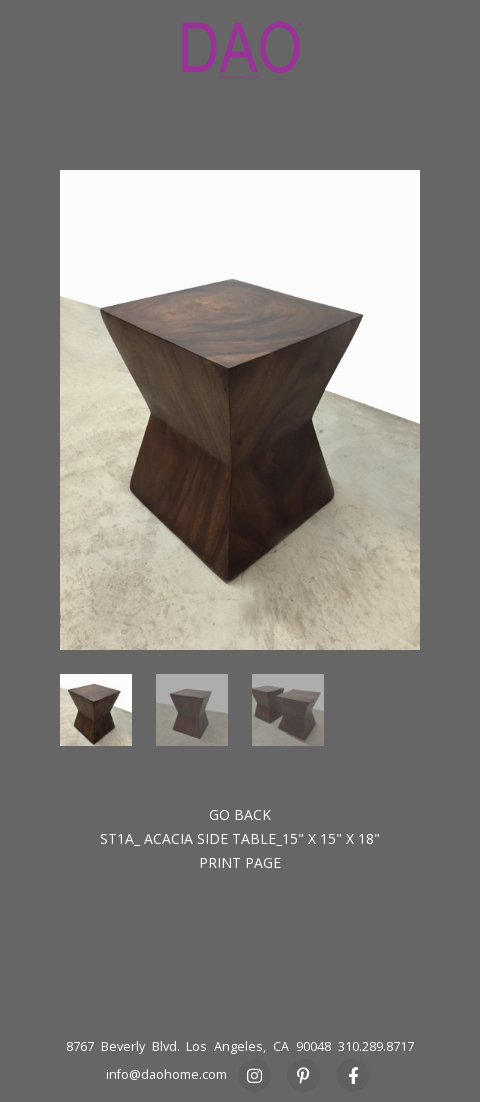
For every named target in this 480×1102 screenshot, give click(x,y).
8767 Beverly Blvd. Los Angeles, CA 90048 (198, 1046)
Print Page (240, 862)
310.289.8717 (376, 1046)
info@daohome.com (166, 1074)
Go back (240, 814)
